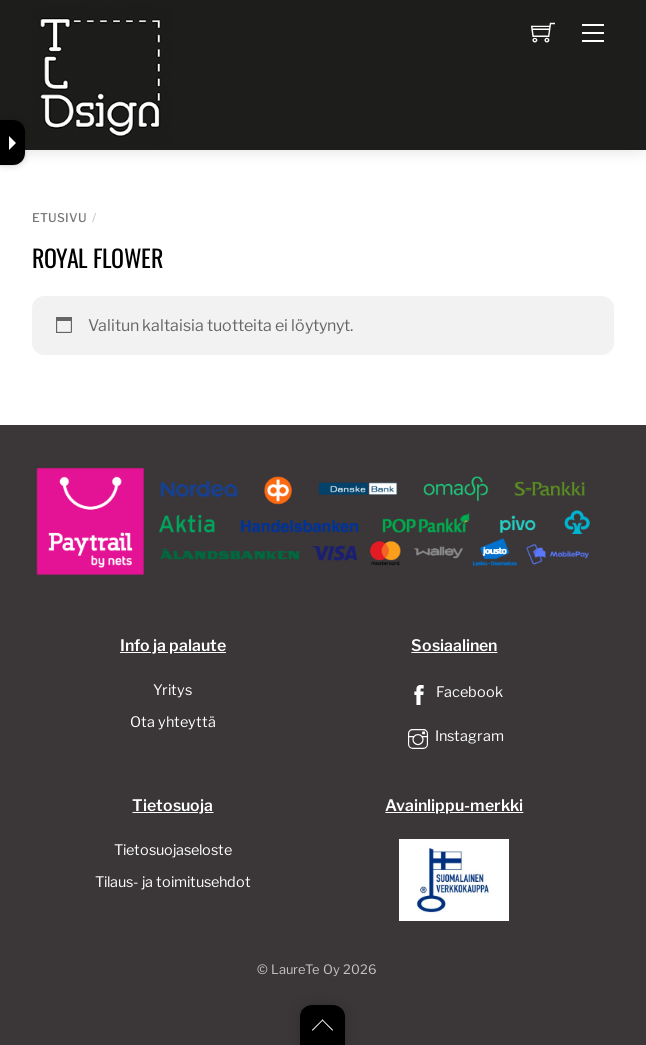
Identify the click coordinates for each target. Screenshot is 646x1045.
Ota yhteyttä (173, 722)
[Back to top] (322, 1025)
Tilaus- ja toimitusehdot (173, 882)
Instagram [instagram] (454, 736)
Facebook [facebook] (454, 692)
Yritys (172, 690)
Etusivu (59, 217)
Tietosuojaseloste (173, 850)
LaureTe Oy (305, 969)
